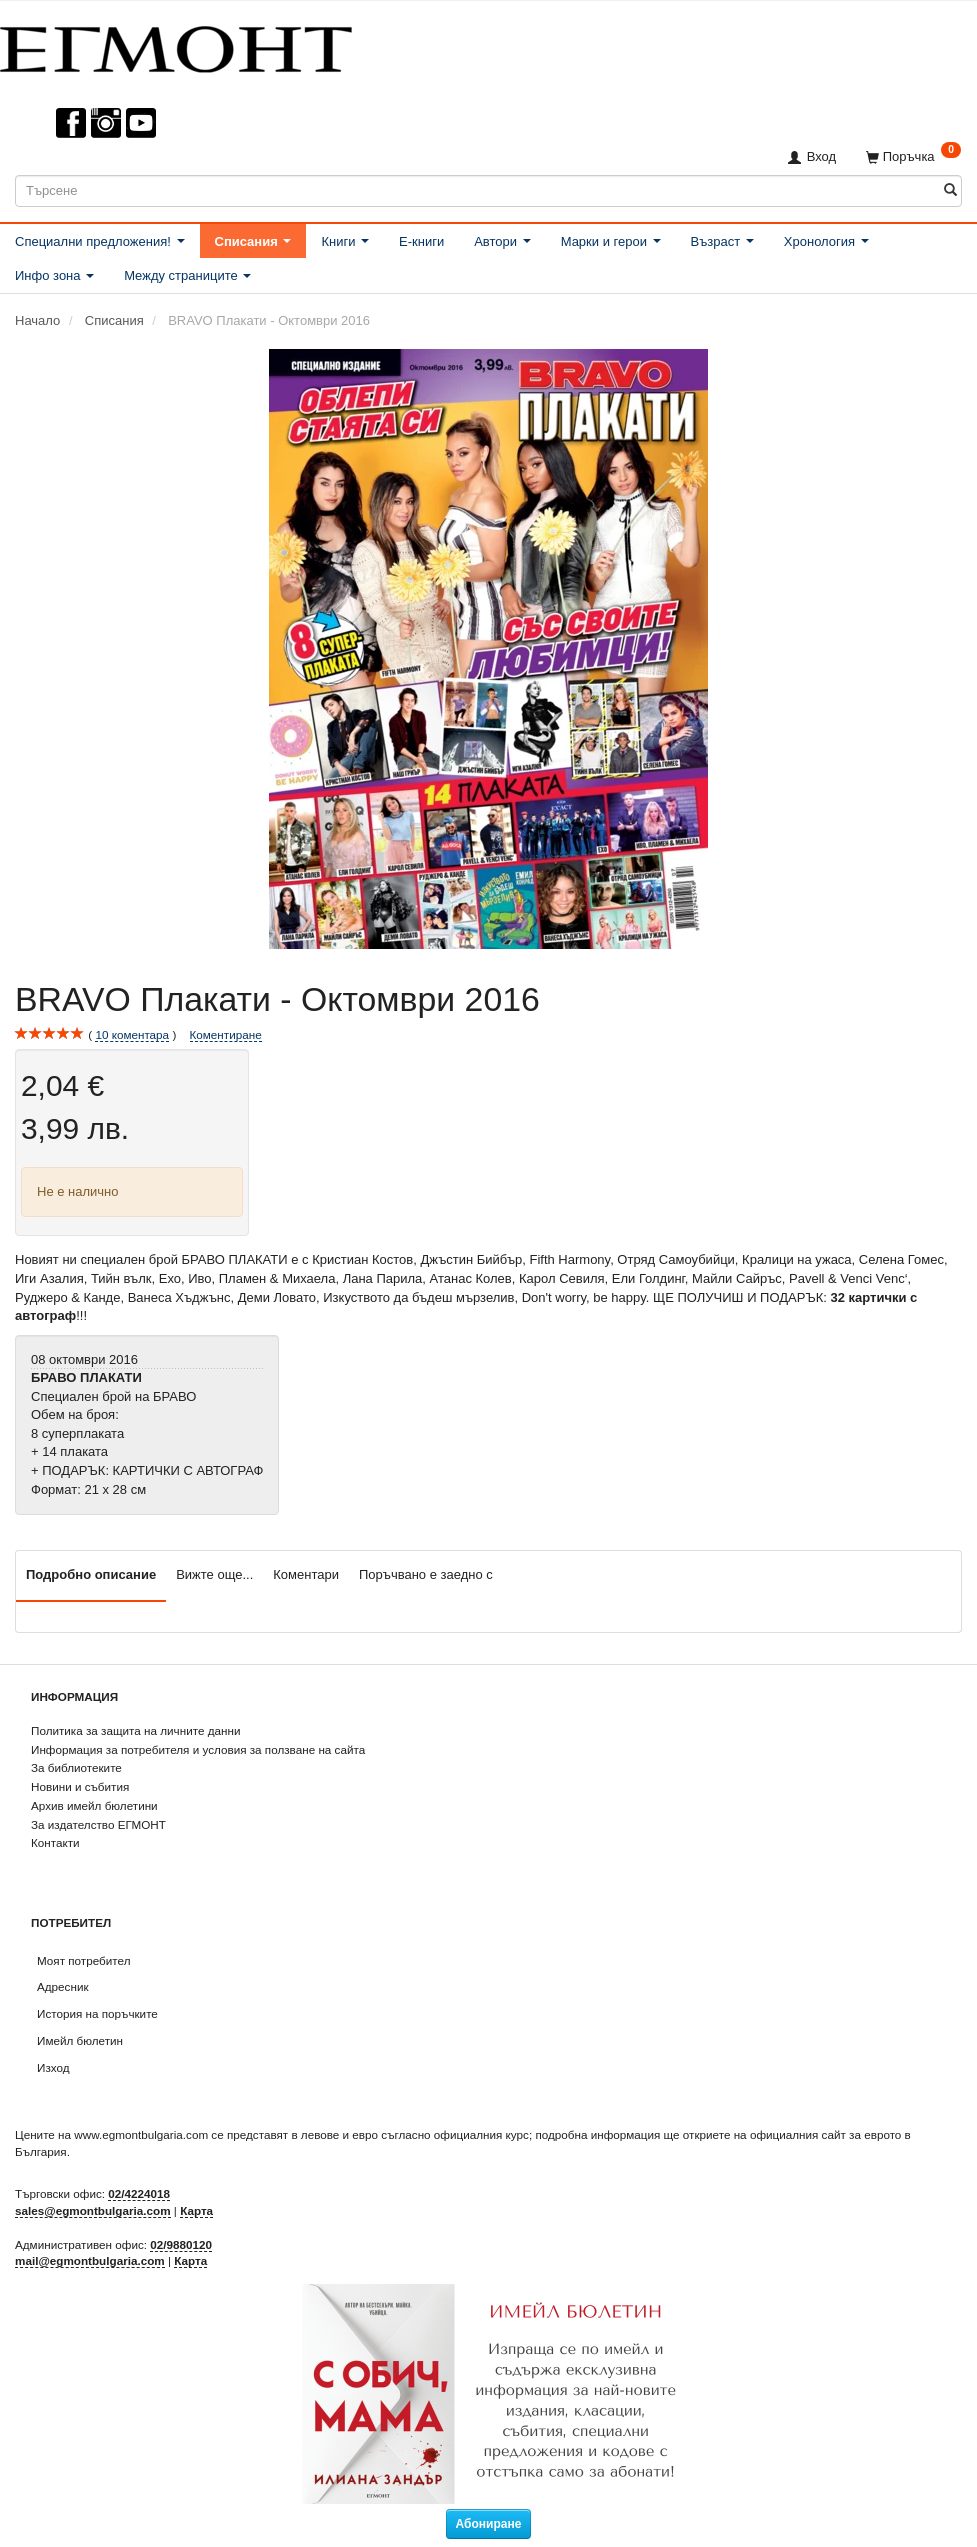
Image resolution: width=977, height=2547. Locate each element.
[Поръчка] (913, 156)
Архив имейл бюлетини (94, 1805)
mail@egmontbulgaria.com (90, 2260)
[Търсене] (950, 190)
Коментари (306, 1574)
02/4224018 (139, 2193)
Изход (53, 2067)
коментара (132, 1035)
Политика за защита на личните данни (135, 1730)
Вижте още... (214, 1574)
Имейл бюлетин (80, 2040)
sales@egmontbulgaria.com (93, 2210)
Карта (196, 2210)
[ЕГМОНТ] (176, 45)
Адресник (63, 1986)
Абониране (489, 2524)
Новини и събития (80, 1786)
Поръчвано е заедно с (426, 1574)
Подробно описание (91, 1574)
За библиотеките (76, 1767)
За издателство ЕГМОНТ (98, 1824)
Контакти (55, 1842)
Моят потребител (83, 1960)
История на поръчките (97, 2013)
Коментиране (226, 1034)
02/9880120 (181, 2244)
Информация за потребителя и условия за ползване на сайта (198, 1749)
